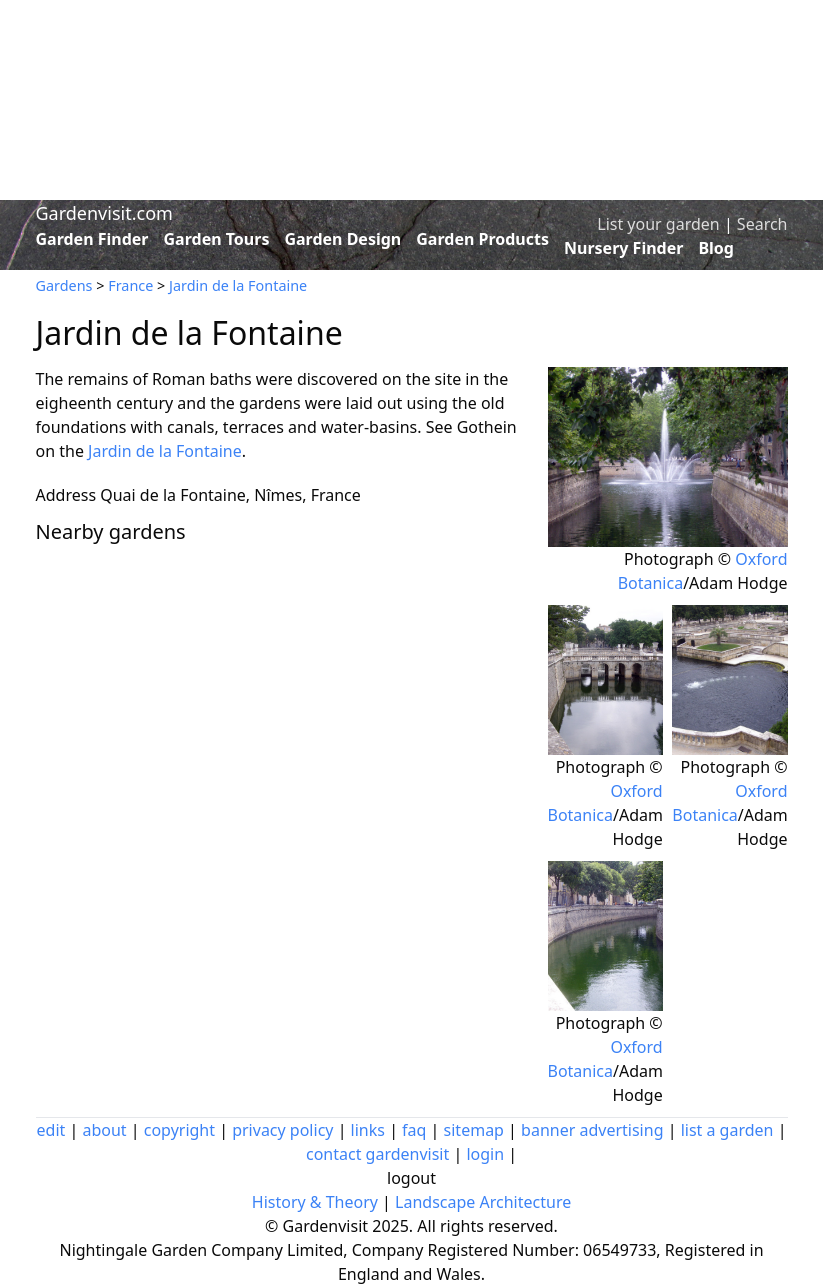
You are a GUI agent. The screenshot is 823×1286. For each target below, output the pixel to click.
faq (414, 1130)
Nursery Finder (623, 248)
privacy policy (282, 1130)
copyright (179, 1130)
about (104, 1130)
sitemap (474, 1130)
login (485, 1154)
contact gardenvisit (377, 1154)
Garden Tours (217, 239)
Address (66, 495)
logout (411, 1178)
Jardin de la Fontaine (238, 285)
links (368, 1130)
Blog (716, 248)
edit (51, 1130)
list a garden (727, 1130)
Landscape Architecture (483, 1202)
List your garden (658, 224)
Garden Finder (92, 239)
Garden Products (482, 239)
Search (762, 224)
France (130, 285)
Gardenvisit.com (104, 213)
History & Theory (315, 1202)
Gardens (64, 285)
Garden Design (342, 239)
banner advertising (592, 1130)
